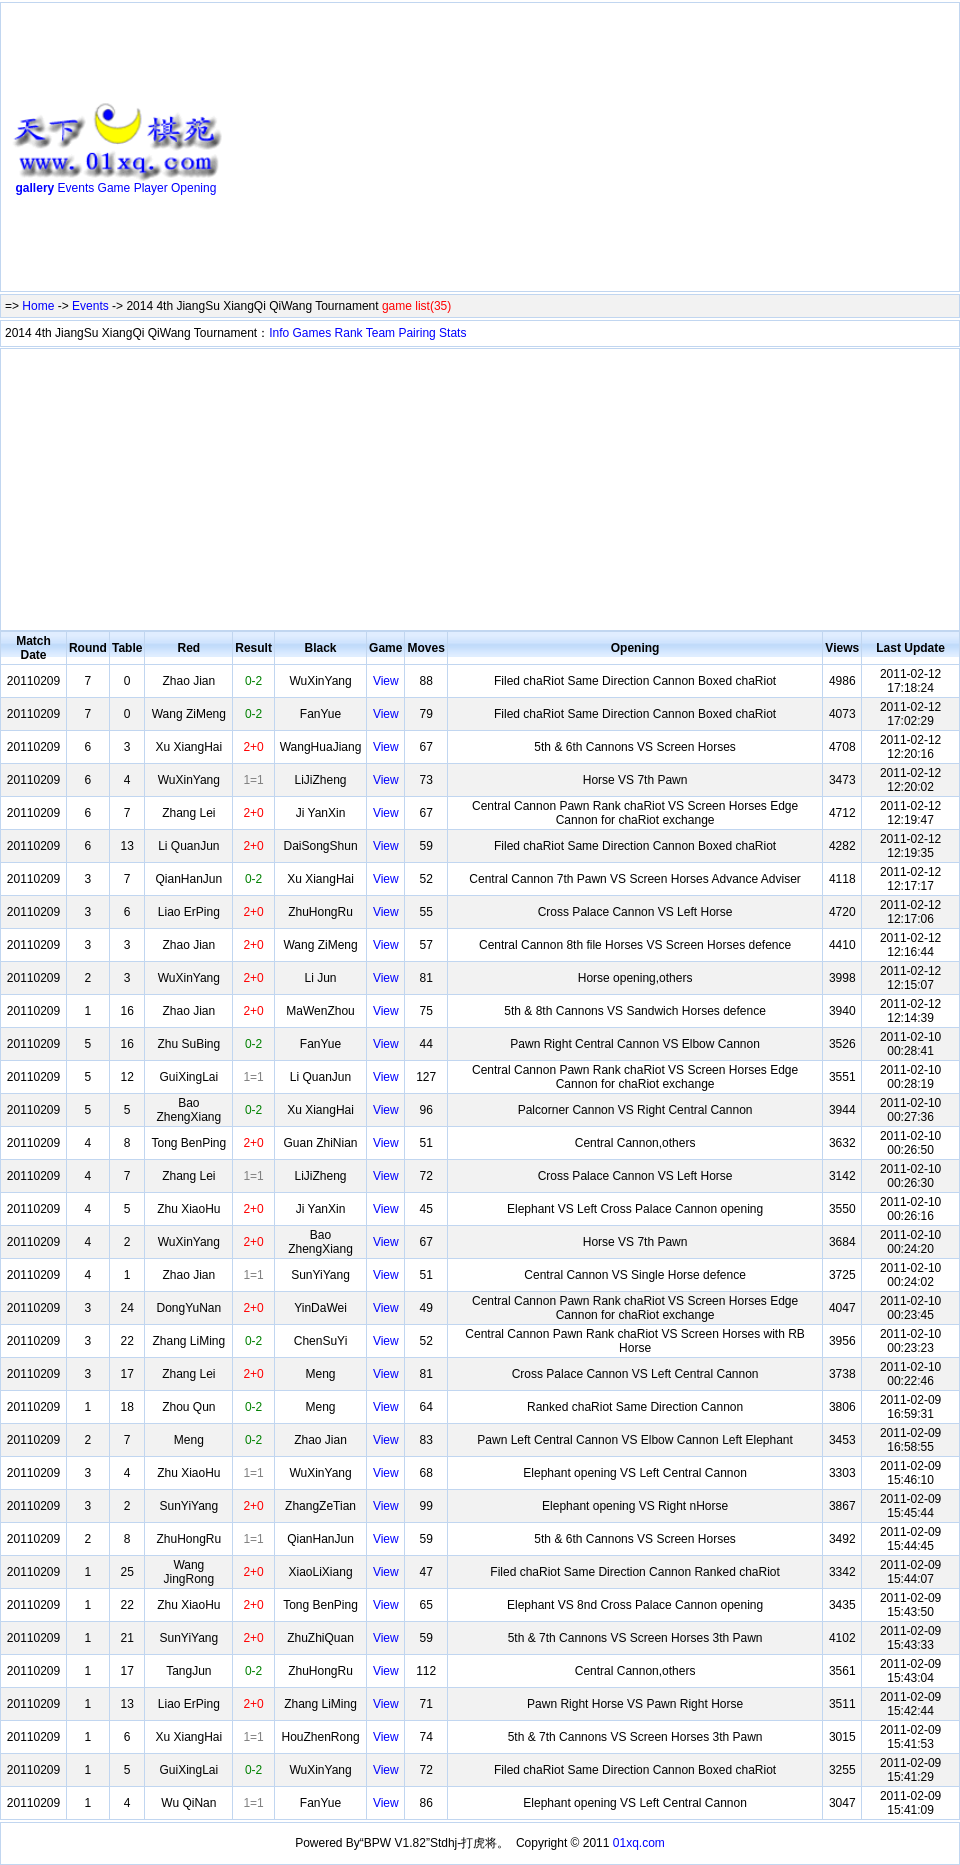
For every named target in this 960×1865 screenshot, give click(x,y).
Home (38, 306)
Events (76, 188)
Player (151, 188)
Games (312, 333)
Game (114, 188)
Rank (349, 333)
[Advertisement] (439, 151)
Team (380, 333)
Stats (452, 333)
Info (279, 333)
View (386, 681)
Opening (193, 188)
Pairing (416, 333)
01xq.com (639, 1843)
